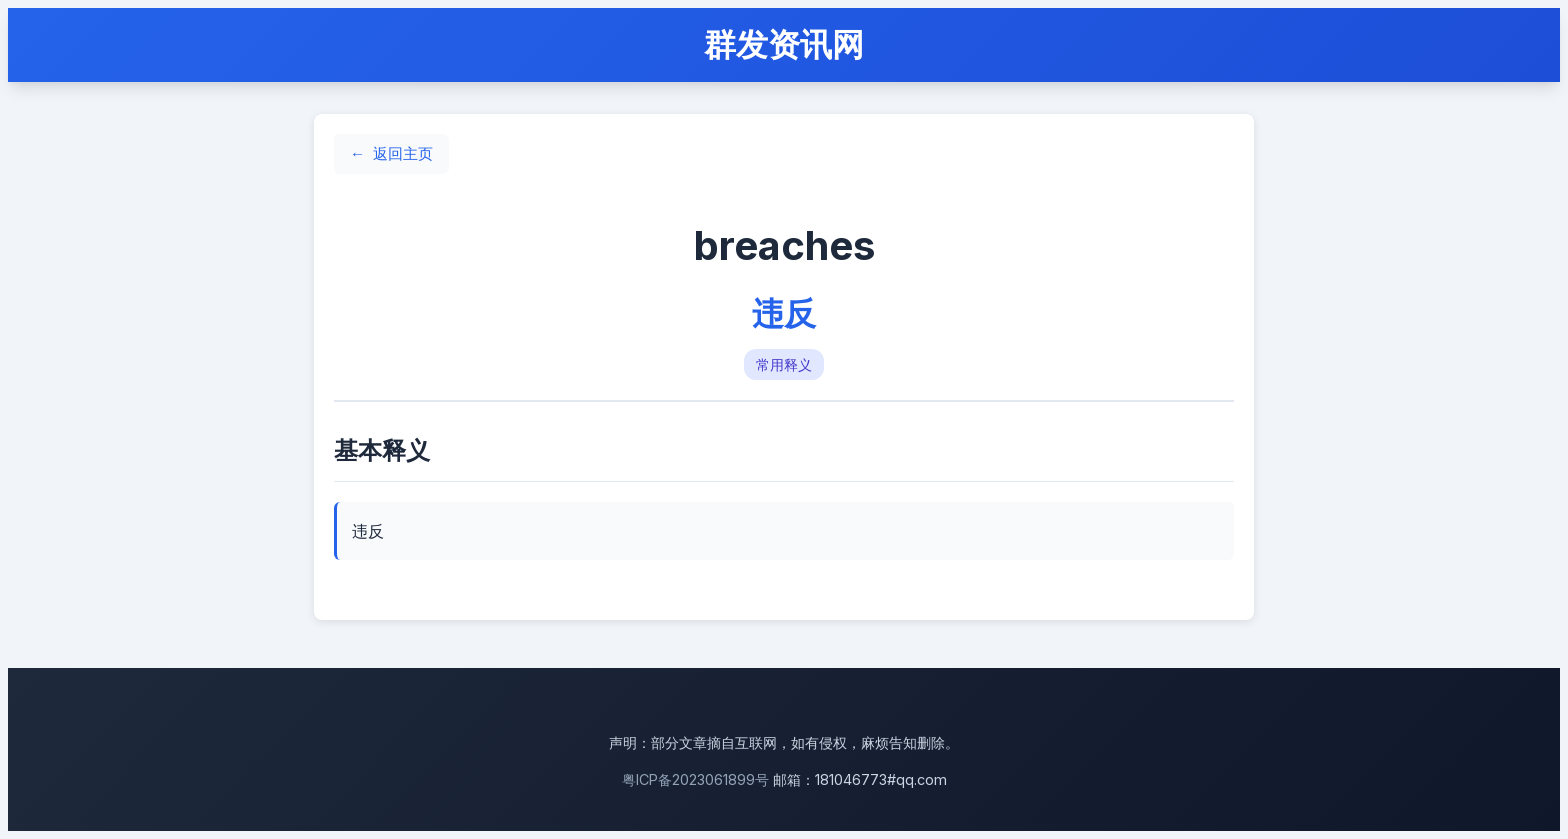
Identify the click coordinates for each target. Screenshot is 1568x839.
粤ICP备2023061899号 (695, 779)
